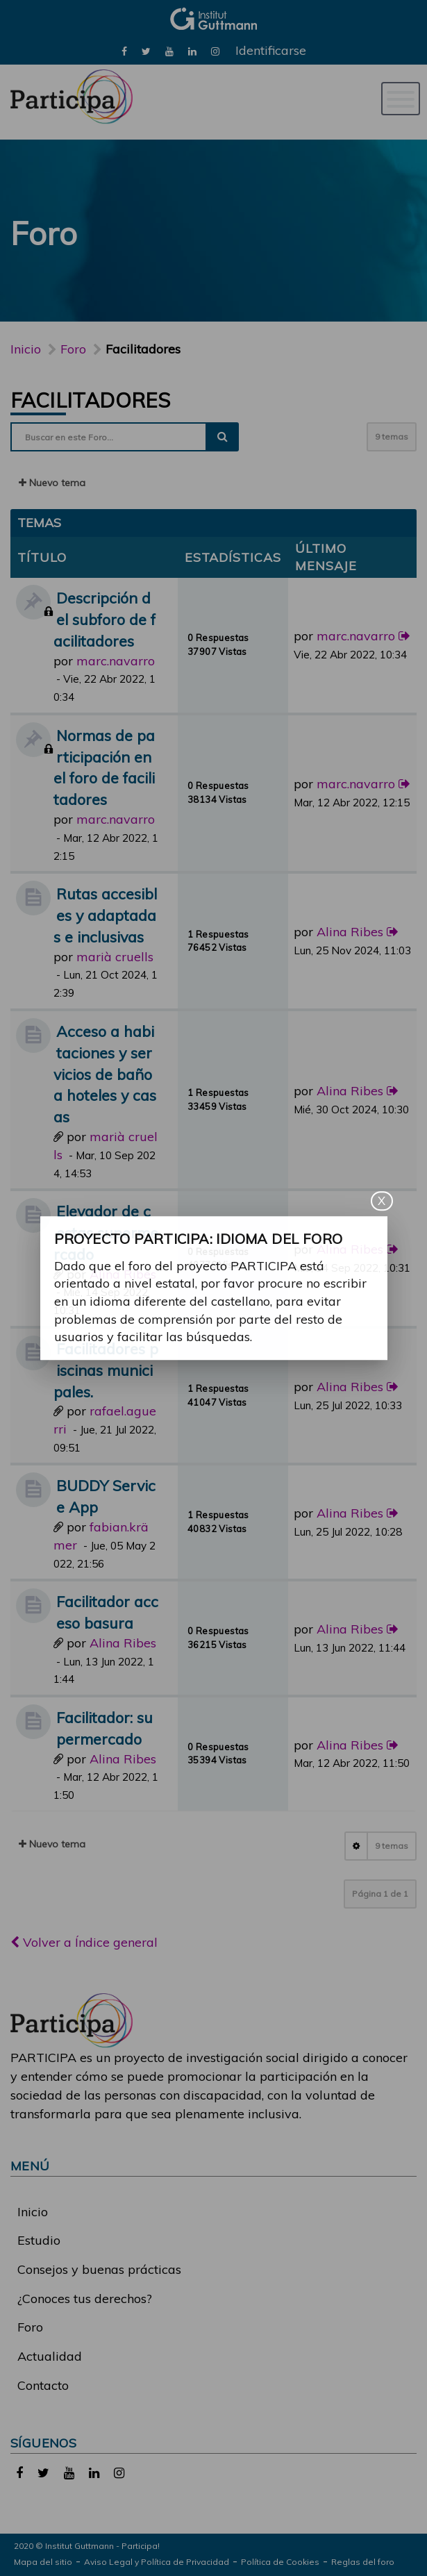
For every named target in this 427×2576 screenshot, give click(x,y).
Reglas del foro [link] (362, 2562)
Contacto (43, 2385)
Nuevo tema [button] (52, 482)
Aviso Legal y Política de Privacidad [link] (156, 2562)
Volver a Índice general (84, 1942)
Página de (380, 1893)
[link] (124, 50)
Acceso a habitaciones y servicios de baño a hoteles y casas (104, 1074)
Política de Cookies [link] (280, 2562)
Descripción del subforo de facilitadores (104, 619)
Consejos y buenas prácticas (99, 2269)
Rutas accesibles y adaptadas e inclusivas (105, 915)
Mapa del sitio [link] (43, 2562)
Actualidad (49, 2356)
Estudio (38, 2240)
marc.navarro (115, 661)
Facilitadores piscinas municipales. (105, 1370)
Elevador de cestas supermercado (105, 1232)
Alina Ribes (350, 932)
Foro (30, 2327)
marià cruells (114, 957)
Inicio (25, 349)
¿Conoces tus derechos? (84, 2299)
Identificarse (270, 50)
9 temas (391, 436)
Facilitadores (90, 400)
